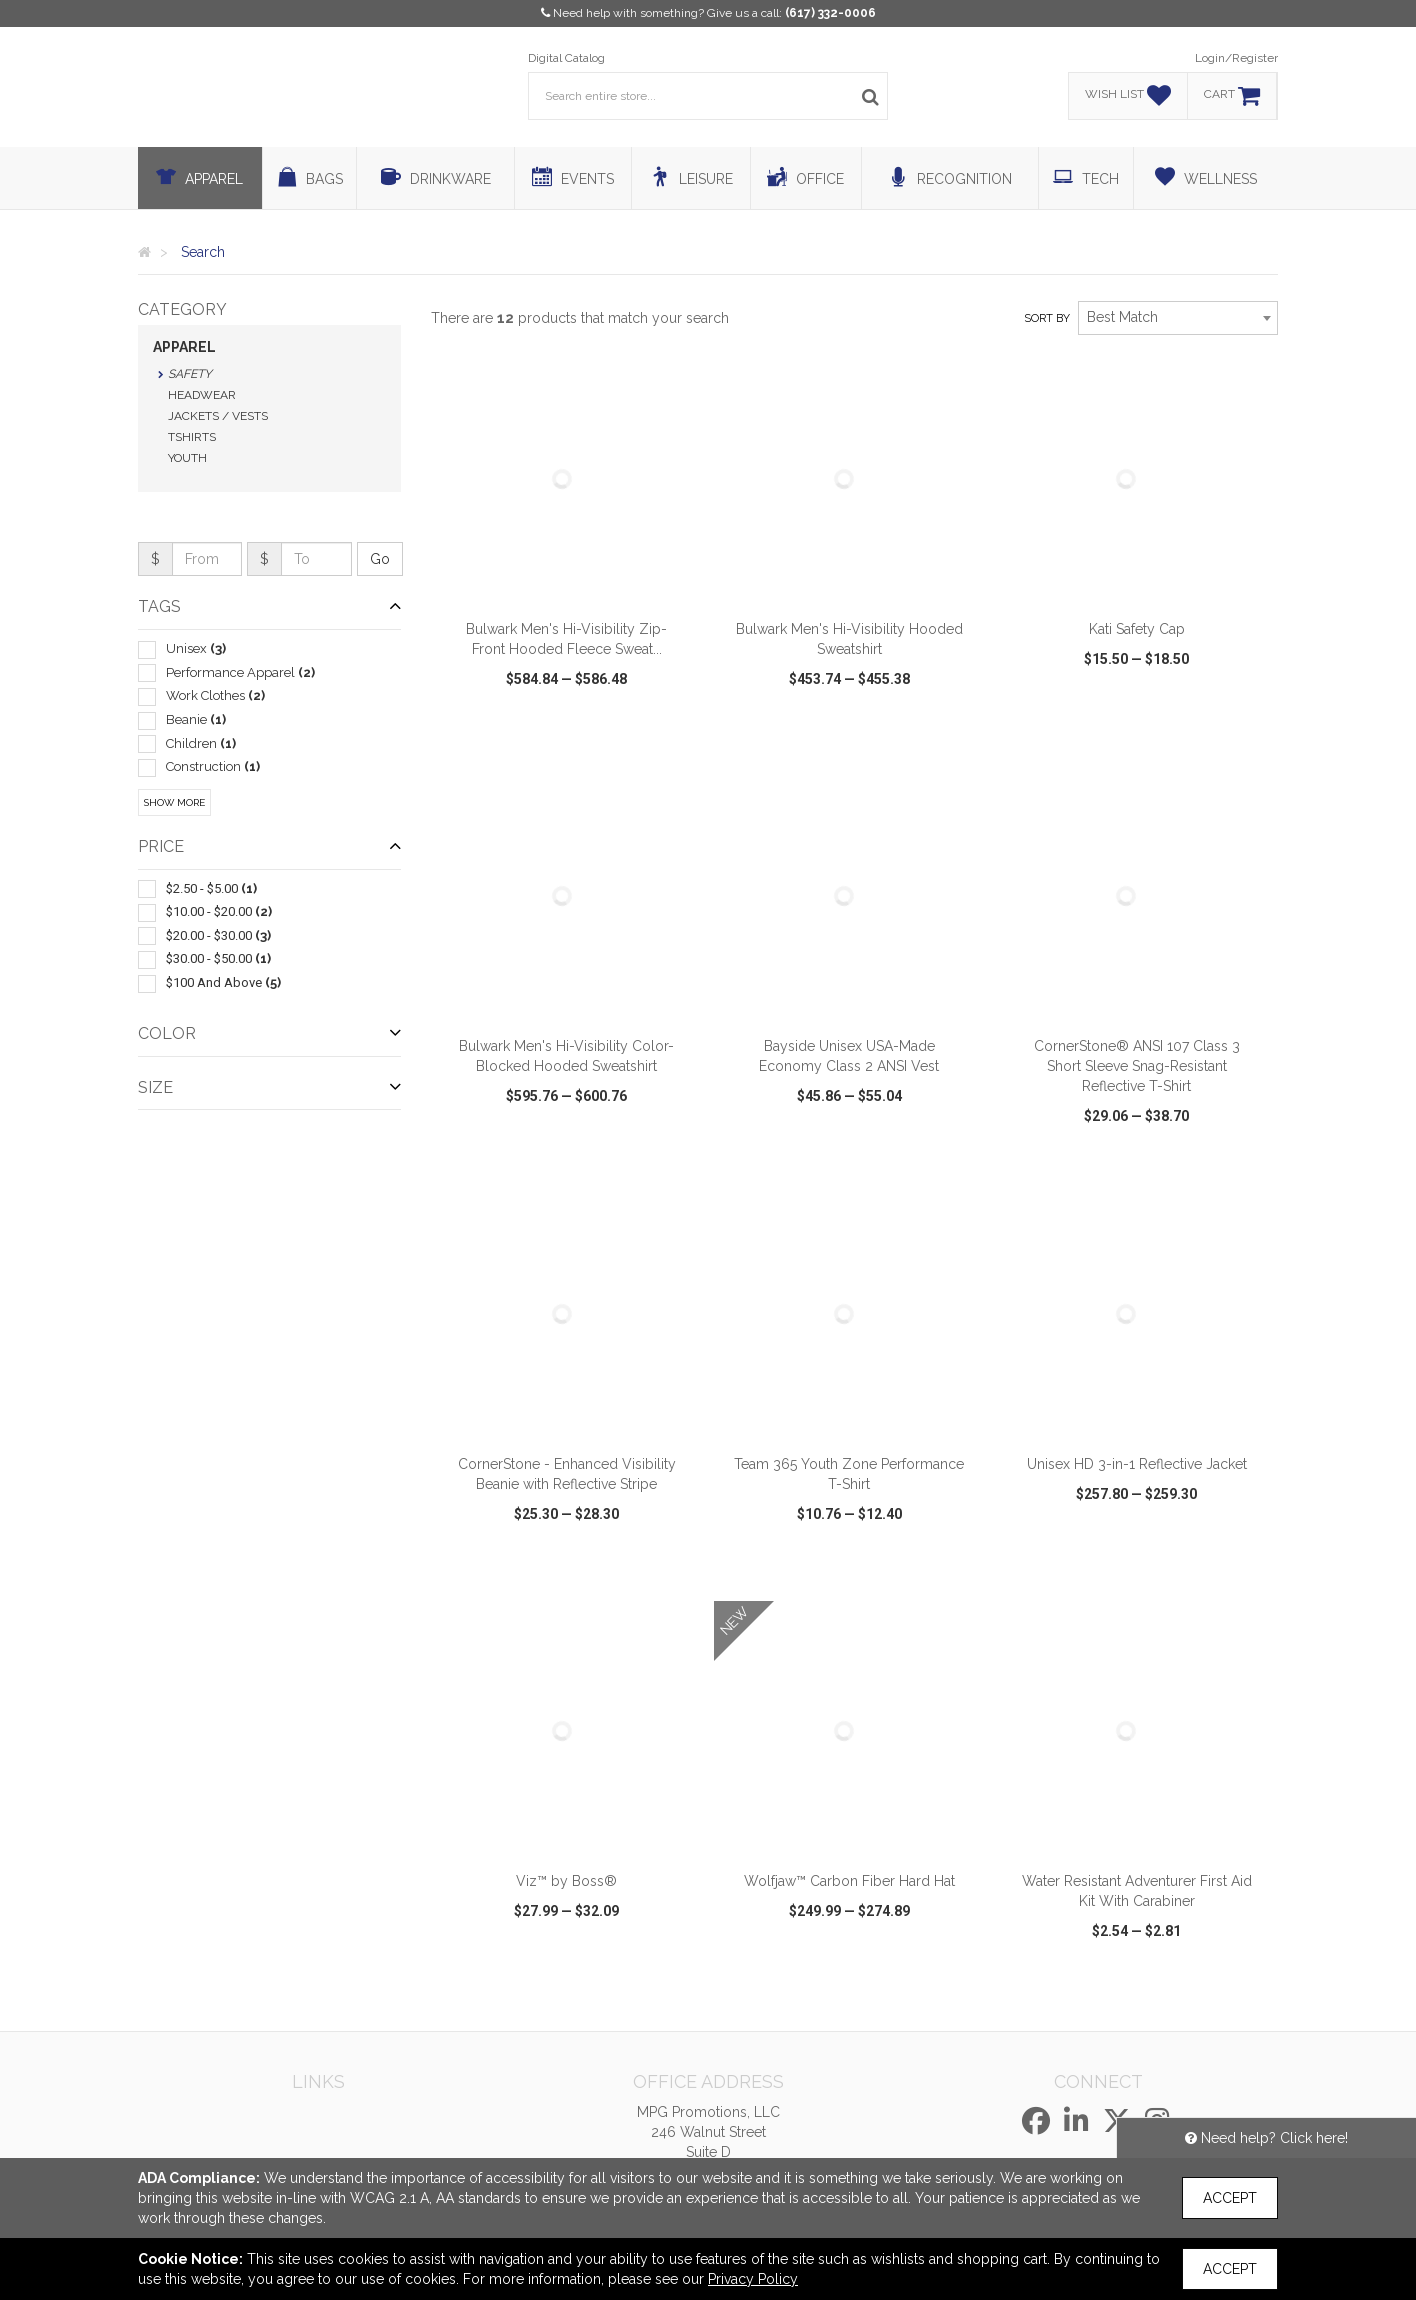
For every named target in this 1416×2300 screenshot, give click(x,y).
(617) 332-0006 (830, 13)
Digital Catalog (566, 58)
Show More (174, 802)
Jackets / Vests (218, 416)
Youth (187, 458)
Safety (190, 374)
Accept (1230, 2198)
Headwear (202, 395)
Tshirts (192, 437)
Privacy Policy (753, 2279)
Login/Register (1236, 58)
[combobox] (1178, 318)
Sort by (1047, 318)
